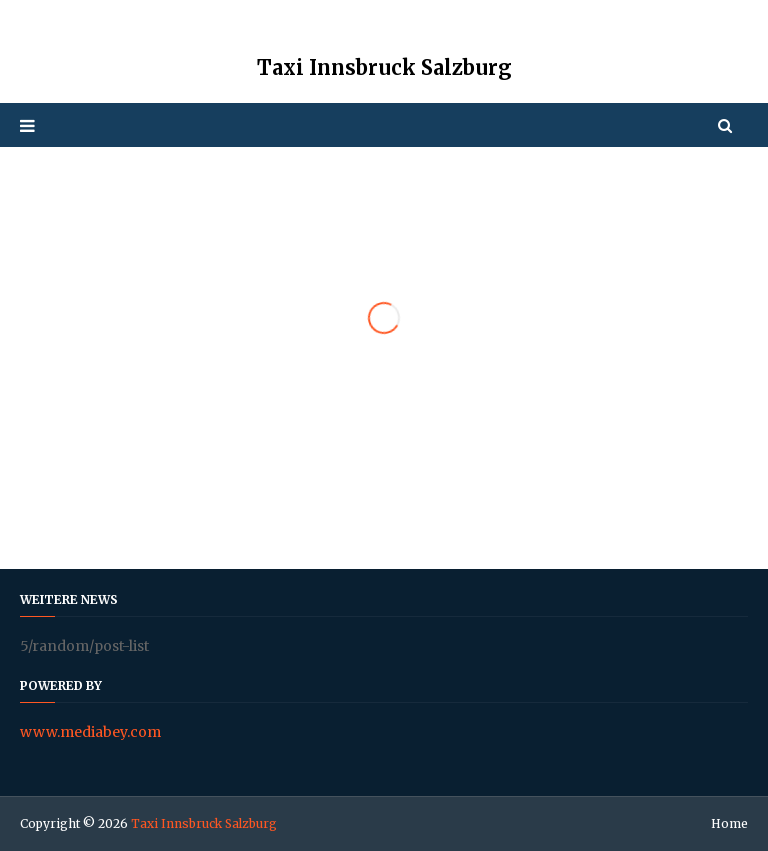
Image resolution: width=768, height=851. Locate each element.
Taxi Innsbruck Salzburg (204, 823)
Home (729, 823)
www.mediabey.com (90, 732)
